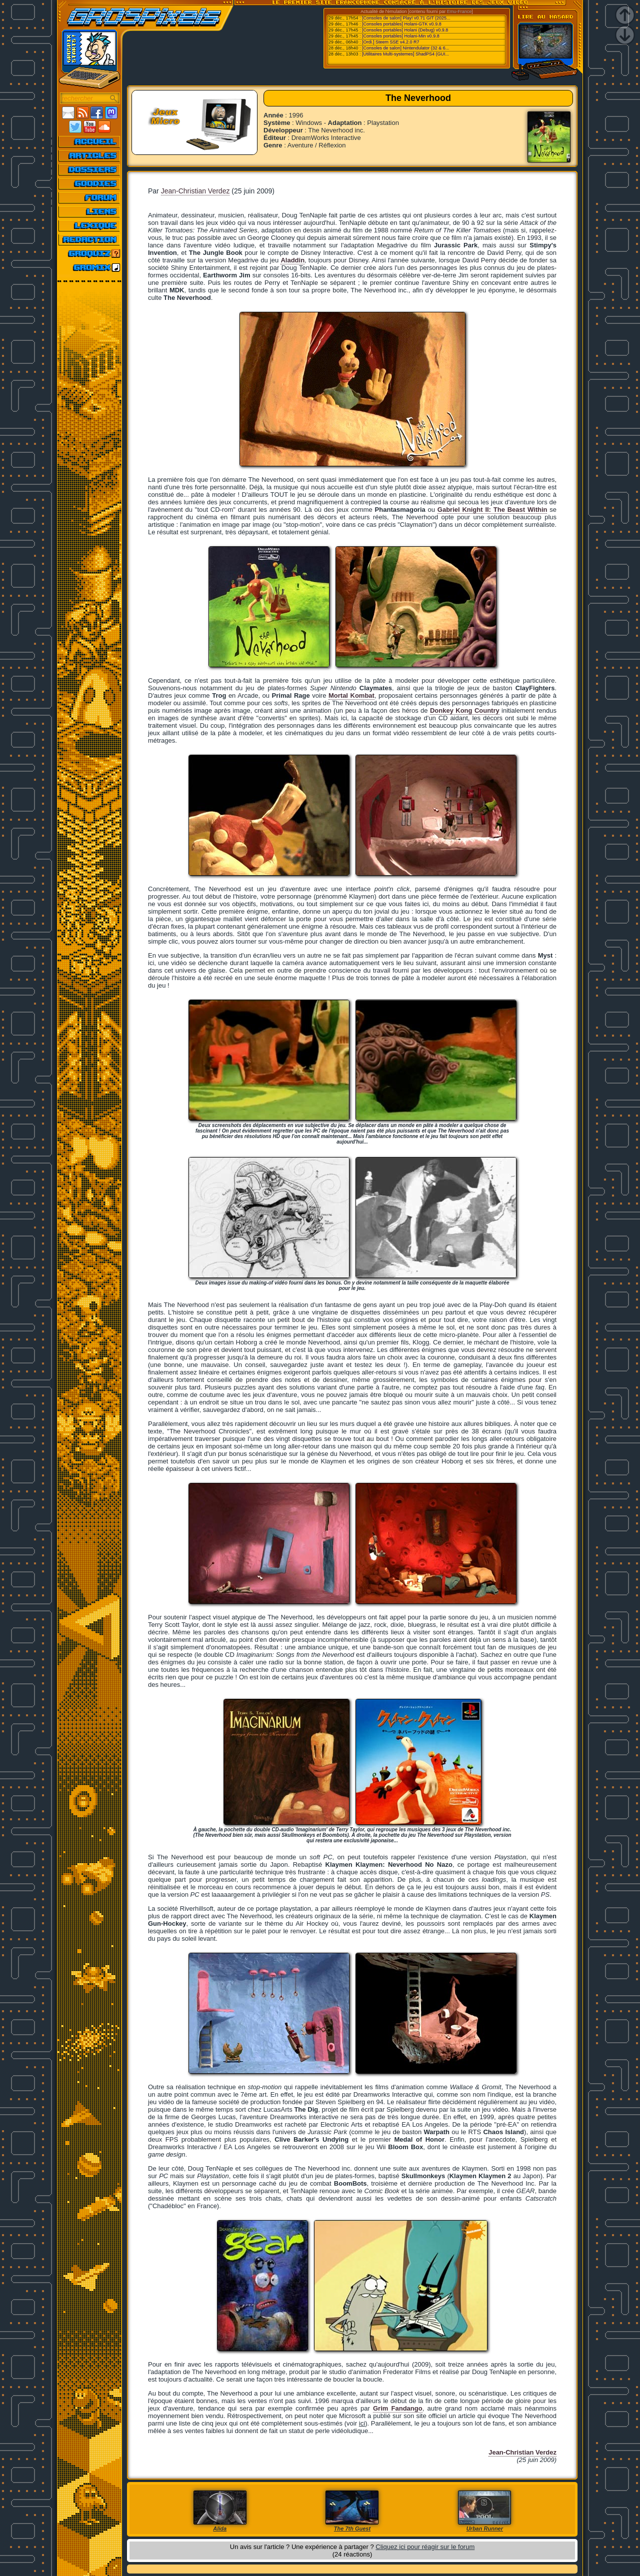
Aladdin (292, 260)
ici (362, 2423)
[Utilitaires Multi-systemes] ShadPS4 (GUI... (405, 53)
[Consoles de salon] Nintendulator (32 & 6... (405, 47)
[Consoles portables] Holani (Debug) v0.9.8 (405, 29)
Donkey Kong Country (465, 710)
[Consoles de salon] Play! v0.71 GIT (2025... (406, 17)
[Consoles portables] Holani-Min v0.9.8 (401, 35)
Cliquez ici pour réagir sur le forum (425, 2547)
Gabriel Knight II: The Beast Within (493, 509)
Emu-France (459, 11)
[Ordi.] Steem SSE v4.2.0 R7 (391, 41)
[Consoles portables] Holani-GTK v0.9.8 (402, 23)
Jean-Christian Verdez (195, 191)
